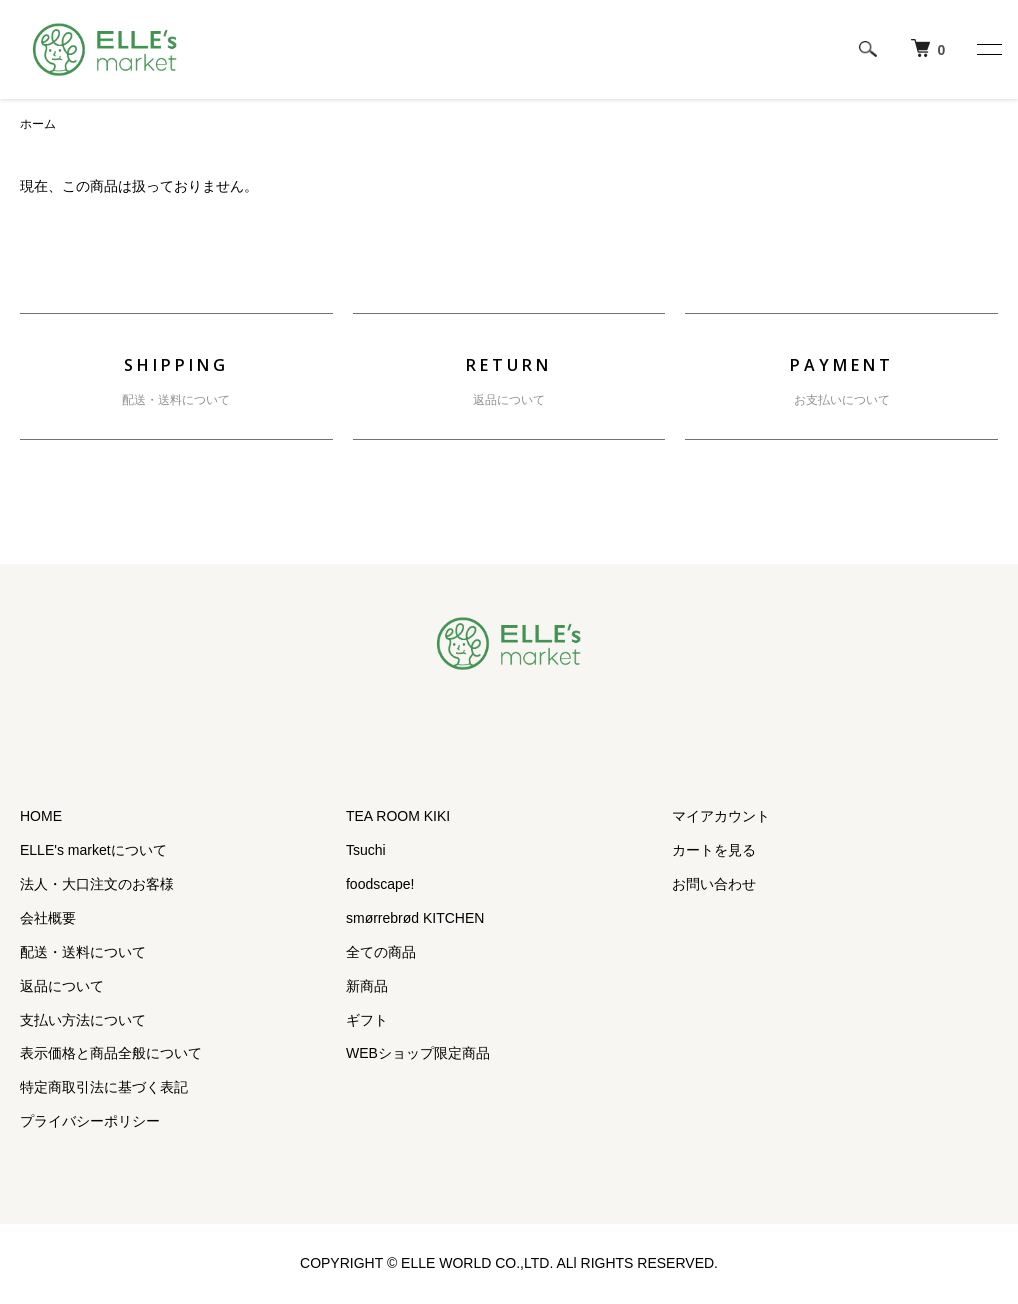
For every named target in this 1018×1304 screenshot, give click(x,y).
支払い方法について (83, 1020)
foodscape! (380, 884)
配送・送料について (176, 400)
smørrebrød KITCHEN (415, 918)
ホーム (38, 124)
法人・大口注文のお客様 (97, 884)
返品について (509, 400)
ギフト (367, 1020)
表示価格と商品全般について (111, 1053)
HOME (41, 816)
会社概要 (48, 918)
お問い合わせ (714, 884)
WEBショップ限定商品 (418, 1053)
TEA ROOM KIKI (398, 816)
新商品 (367, 986)
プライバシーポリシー (90, 1121)
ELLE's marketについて (93, 850)
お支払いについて (842, 400)
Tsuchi (366, 850)
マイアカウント (721, 816)
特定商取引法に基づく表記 (104, 1087)
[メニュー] (988, 49)
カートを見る (714, 850)
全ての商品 (381, 952)
